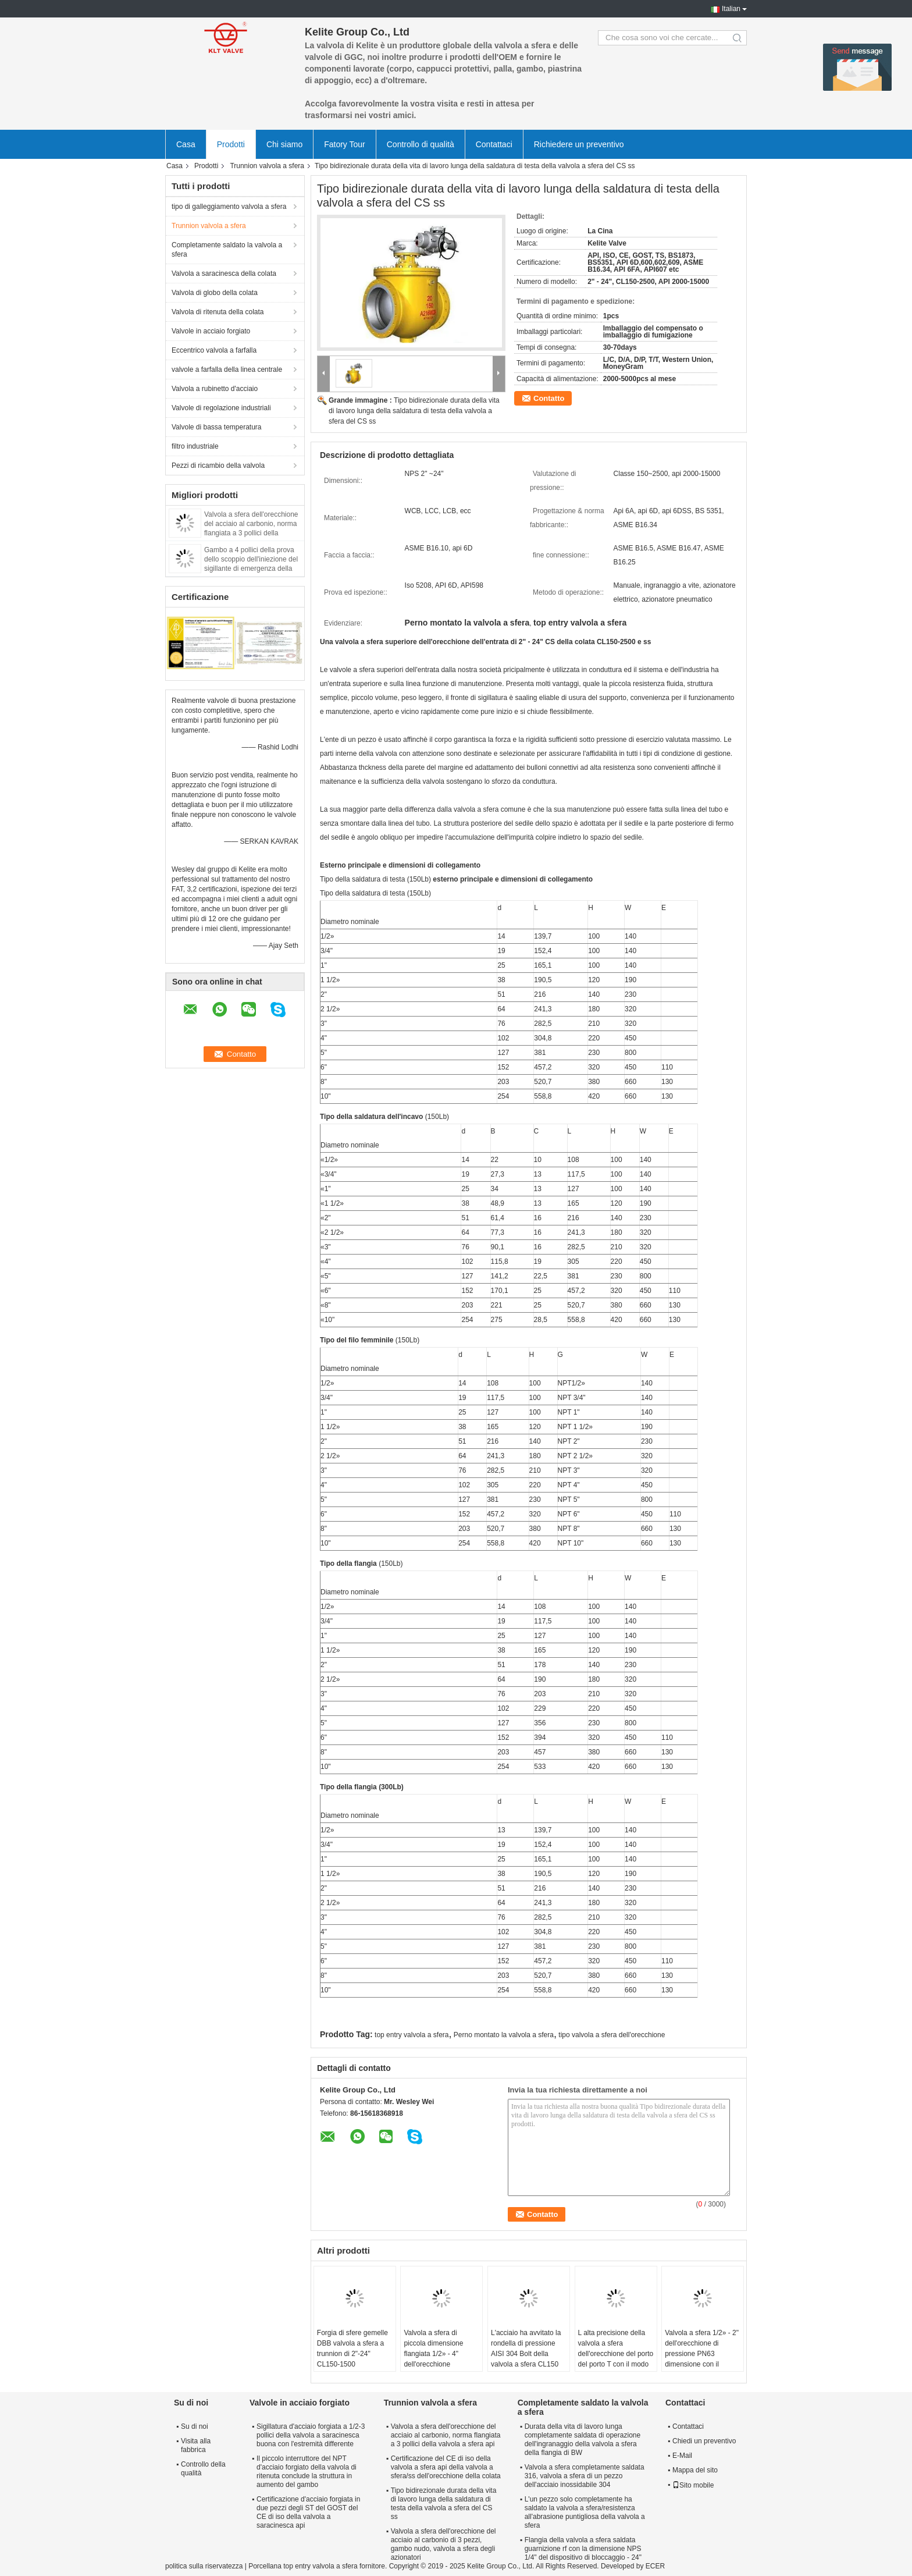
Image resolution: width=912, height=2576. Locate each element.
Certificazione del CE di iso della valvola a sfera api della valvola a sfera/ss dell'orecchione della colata (446, 2467)
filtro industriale (195, 446)
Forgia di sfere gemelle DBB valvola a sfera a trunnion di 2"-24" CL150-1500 (352, 2348)
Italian (731, 9)
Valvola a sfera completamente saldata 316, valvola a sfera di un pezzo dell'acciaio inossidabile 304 (584, 2476)
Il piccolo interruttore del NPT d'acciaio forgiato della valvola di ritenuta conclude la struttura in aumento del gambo (306, 2471)
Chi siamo (284, 144)
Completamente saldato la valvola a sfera (227, 249)
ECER (655, 2566)
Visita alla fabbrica (196, 2445)
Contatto (548, 398)
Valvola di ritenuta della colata (218, 312)
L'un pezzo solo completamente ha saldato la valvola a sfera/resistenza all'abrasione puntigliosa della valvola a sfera (585, 2512)
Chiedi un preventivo (704, 2441)
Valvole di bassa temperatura (217, 427)
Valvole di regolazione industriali (221, 408)
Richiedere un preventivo (579, 144)
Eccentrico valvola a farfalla (214, 350)
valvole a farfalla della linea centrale (227, 369)
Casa (185, 144)
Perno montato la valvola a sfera (504, 2035)
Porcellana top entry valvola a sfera (302, 2566)
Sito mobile (693, 2485)
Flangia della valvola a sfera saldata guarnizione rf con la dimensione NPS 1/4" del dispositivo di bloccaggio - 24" (583, 2548)
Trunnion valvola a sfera (267, 166)
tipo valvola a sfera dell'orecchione (611, 2035)
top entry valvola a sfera (411, 2035)
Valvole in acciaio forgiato (211, 331)
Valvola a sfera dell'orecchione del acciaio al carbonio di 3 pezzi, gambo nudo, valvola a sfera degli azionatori (443, 2544)
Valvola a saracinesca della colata (224, 273)
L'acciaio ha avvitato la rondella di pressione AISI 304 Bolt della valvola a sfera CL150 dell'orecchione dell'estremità (526, 2359)
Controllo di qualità (420, 144)
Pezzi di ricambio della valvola (218, 465)
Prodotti (231, 144)
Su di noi (194, 2426)
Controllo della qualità (203, 2468)
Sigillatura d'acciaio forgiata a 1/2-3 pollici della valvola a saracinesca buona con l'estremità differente (310, 2435)
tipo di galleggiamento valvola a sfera (229, 206)
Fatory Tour (344, 144)
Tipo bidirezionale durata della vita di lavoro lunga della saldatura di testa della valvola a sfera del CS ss (414, 410)
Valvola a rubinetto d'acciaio (215, 389)
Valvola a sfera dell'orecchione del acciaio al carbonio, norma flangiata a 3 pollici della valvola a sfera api (446, 2435)
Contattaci (494, 144)
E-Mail (682, 2455)
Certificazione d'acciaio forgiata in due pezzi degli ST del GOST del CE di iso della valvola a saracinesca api (308, 2512)
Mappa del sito (695, 2470)
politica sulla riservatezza (204, 2566)
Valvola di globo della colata (215, 293)
